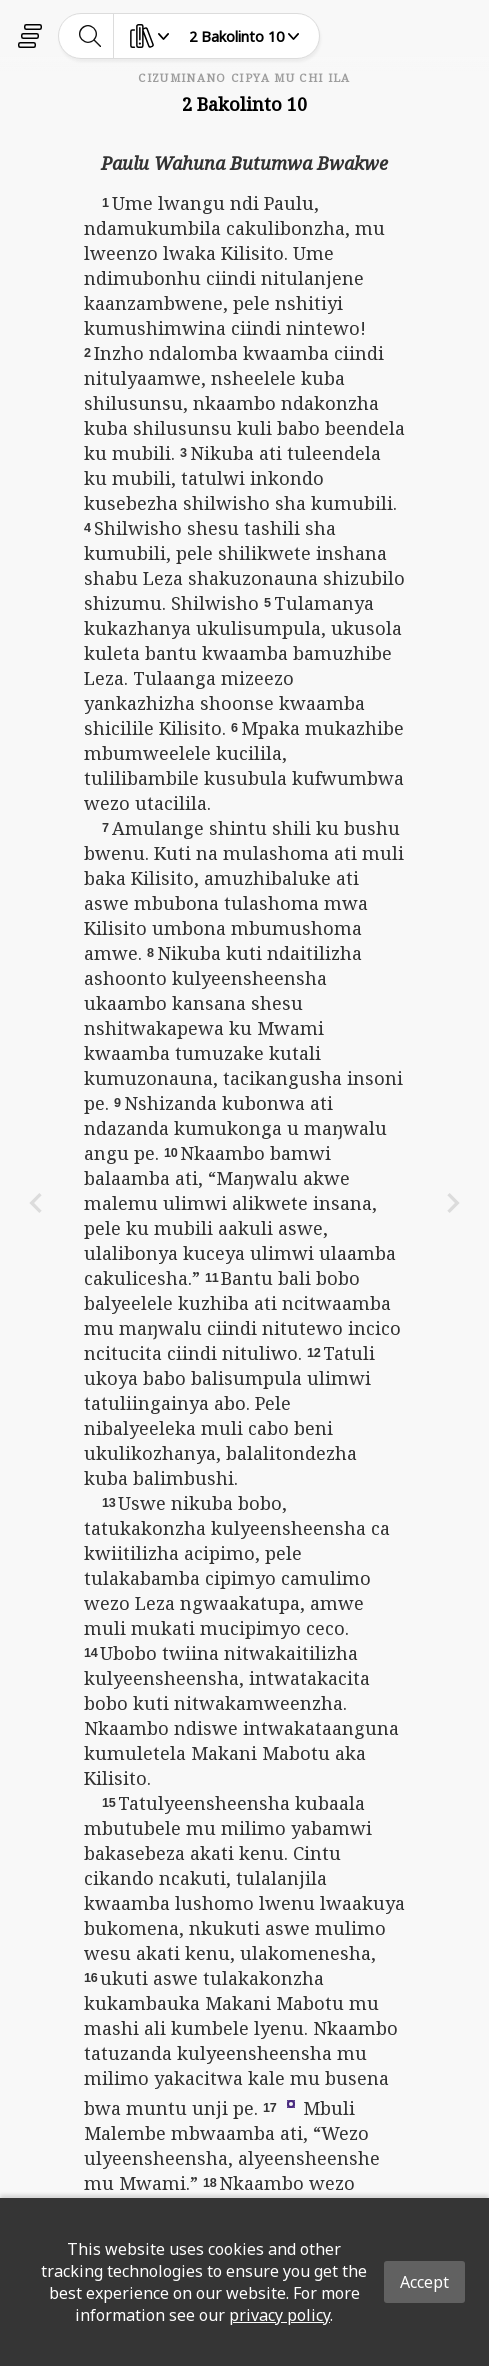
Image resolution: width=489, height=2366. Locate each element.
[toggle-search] (90, 36)
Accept (424, 2282)
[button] (291, 2103)
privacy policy (279, 2315)
